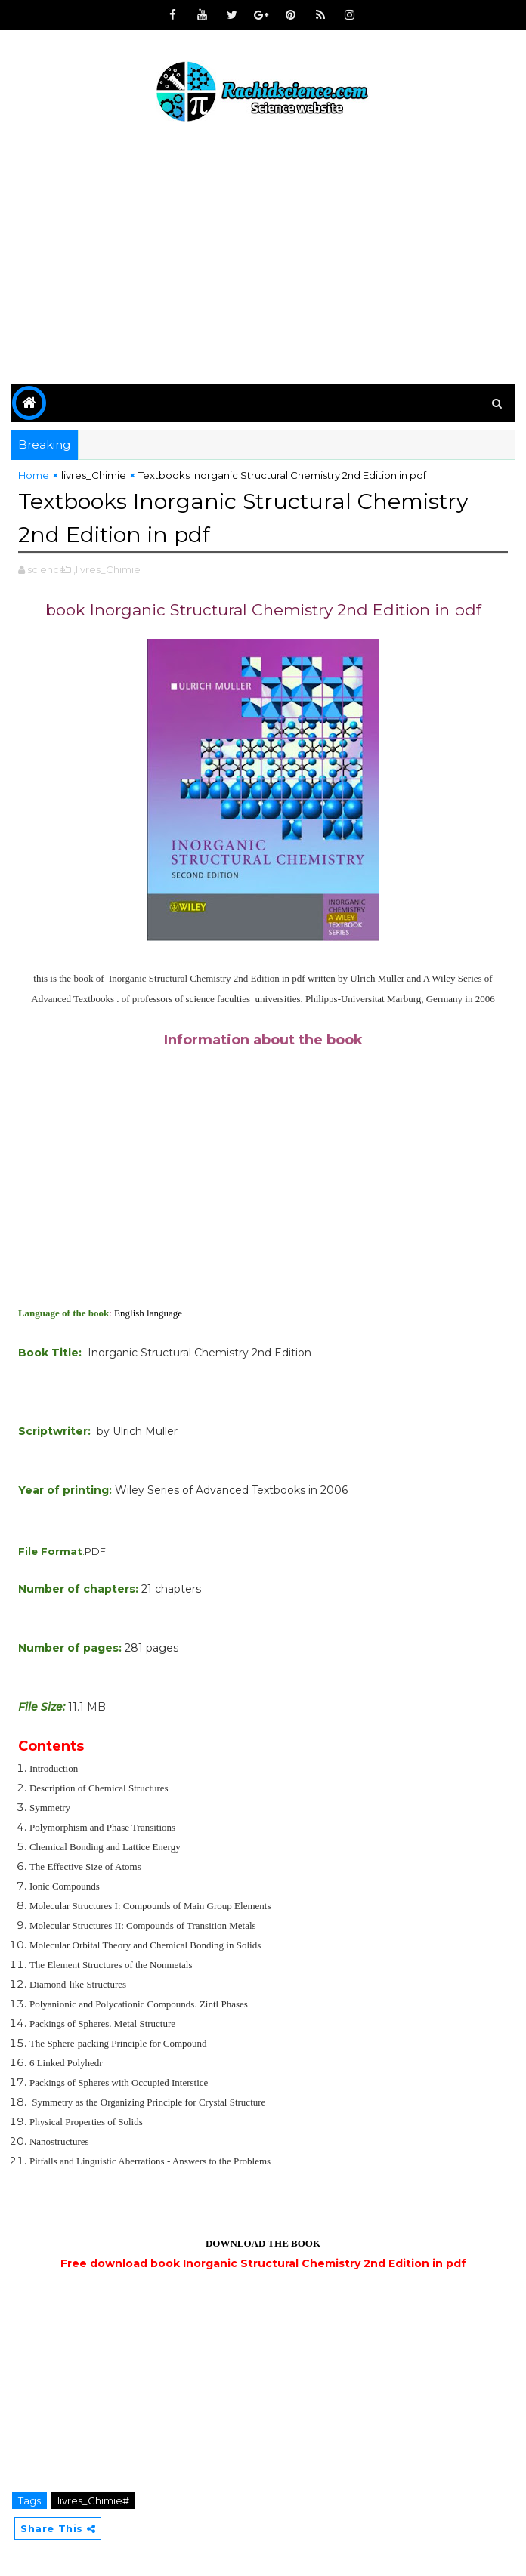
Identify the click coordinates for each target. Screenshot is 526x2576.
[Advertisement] (263, 256)
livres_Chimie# (93, 2499)
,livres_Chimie (107, 568)
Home (33, 475)
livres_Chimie (93, 475)
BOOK (305, 2241)
